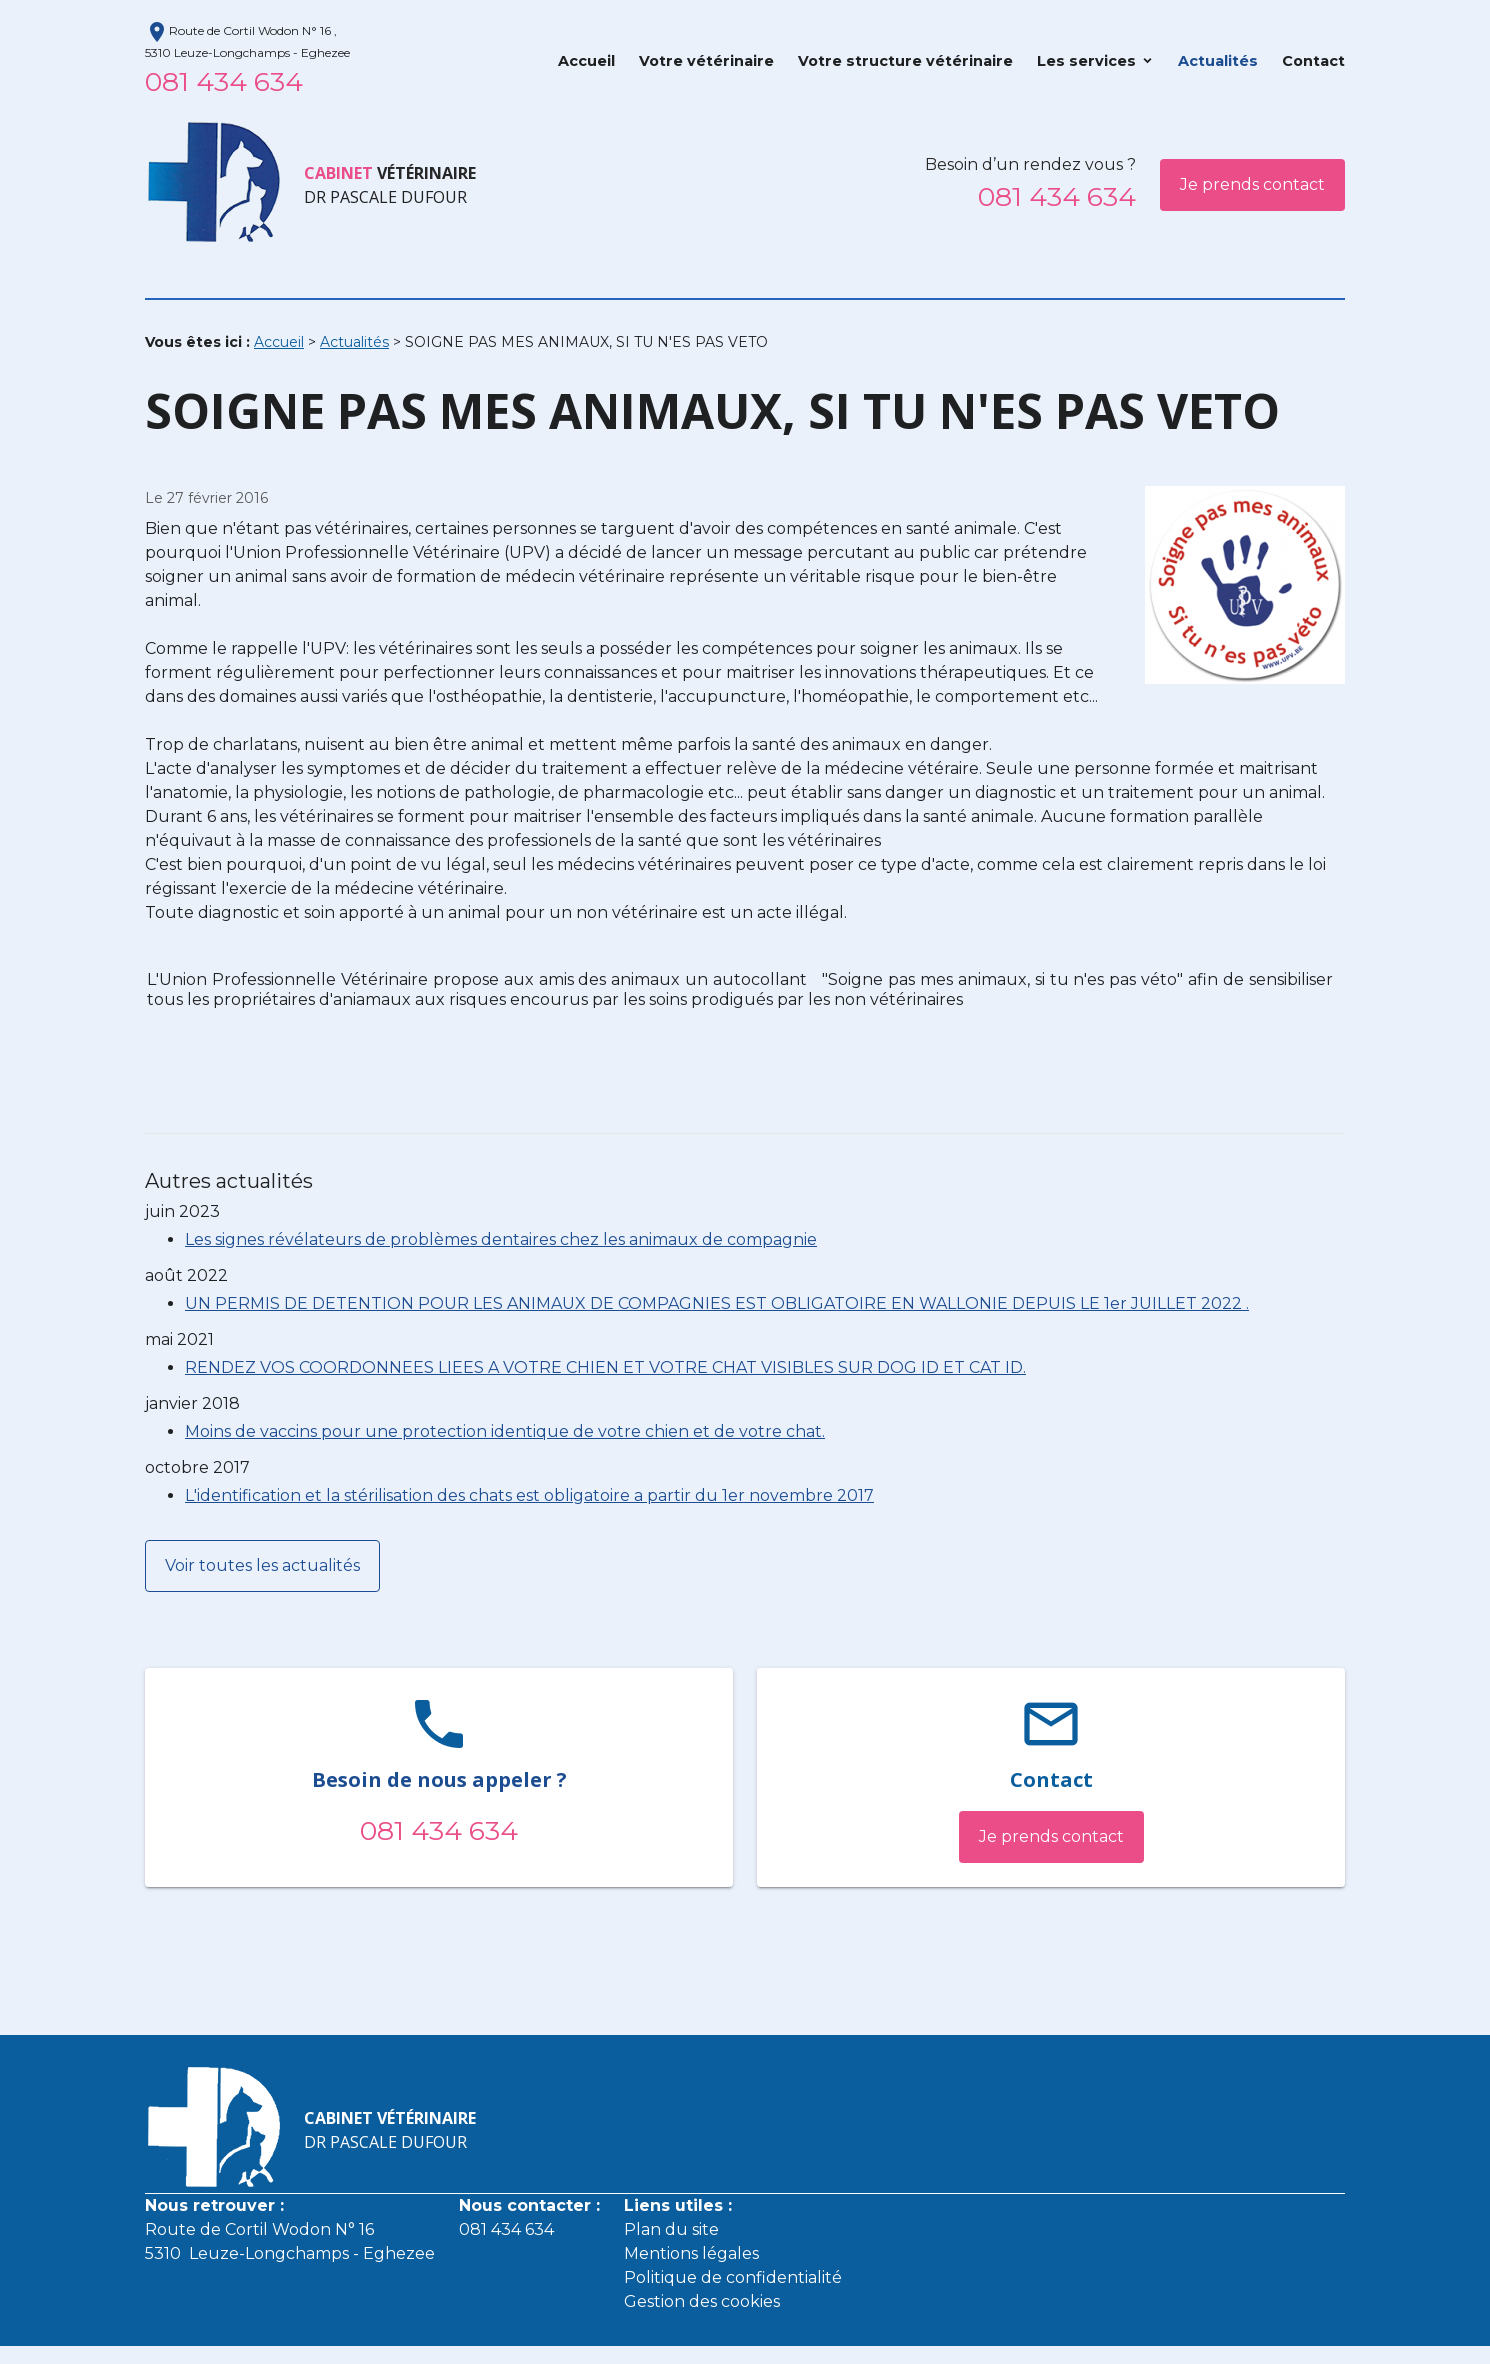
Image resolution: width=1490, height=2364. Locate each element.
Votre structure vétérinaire (905, 61)
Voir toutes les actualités (262, 1565)
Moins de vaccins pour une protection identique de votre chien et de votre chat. (505, 1431)
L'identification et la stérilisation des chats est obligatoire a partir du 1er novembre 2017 (529, 1495)
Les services (1086, 61)
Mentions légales (691, 2253)
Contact (1313, 61)
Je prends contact (1252, 184)
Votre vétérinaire (706, 61)
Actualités (1218, 61)
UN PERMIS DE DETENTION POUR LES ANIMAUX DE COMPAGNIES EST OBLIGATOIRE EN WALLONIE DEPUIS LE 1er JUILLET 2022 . (717, 1303)
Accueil (586, 61)
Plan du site (671, 2229)
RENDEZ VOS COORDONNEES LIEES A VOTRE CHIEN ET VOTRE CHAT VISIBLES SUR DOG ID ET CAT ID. (605, 1367)
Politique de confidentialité (733, 2277)
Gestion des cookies (702, 2301)
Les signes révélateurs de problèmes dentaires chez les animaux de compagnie (501, 1239)
